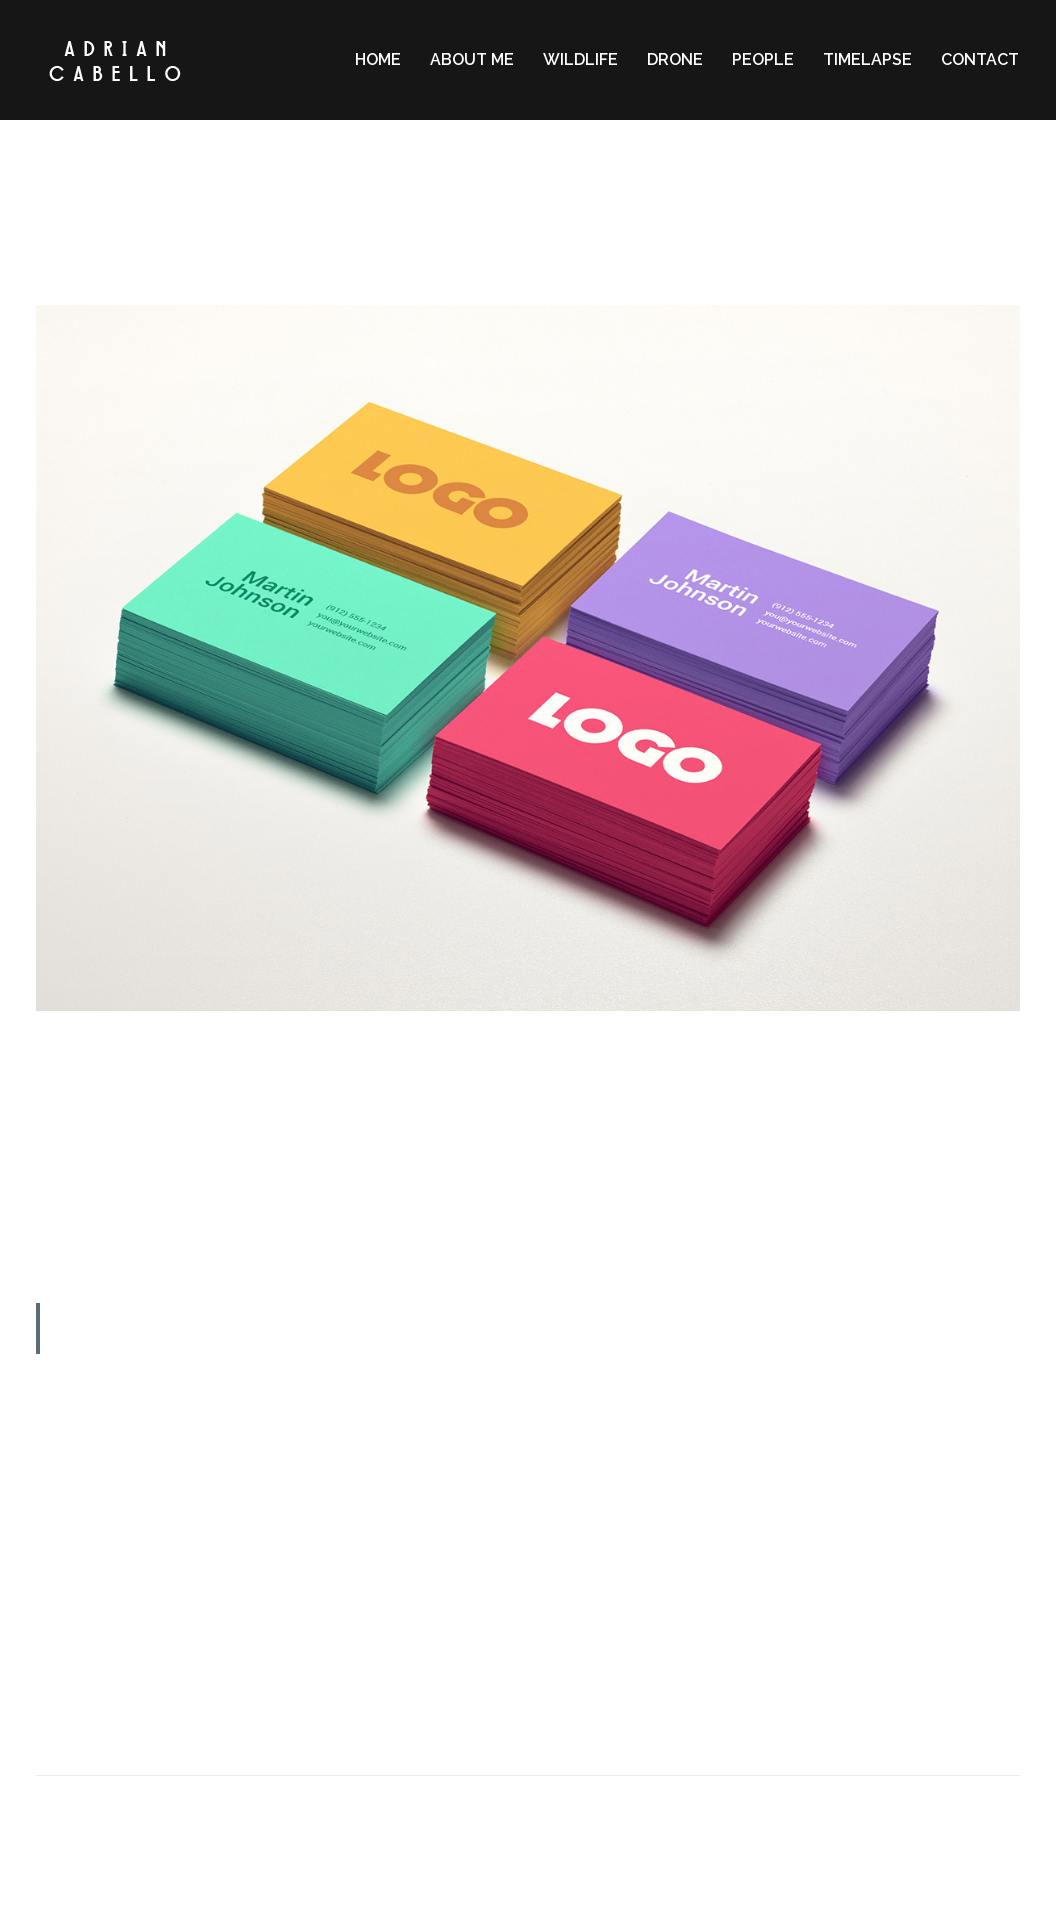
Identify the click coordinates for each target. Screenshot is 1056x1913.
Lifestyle (540, 245)
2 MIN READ (528, 167)
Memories (610, 245)
